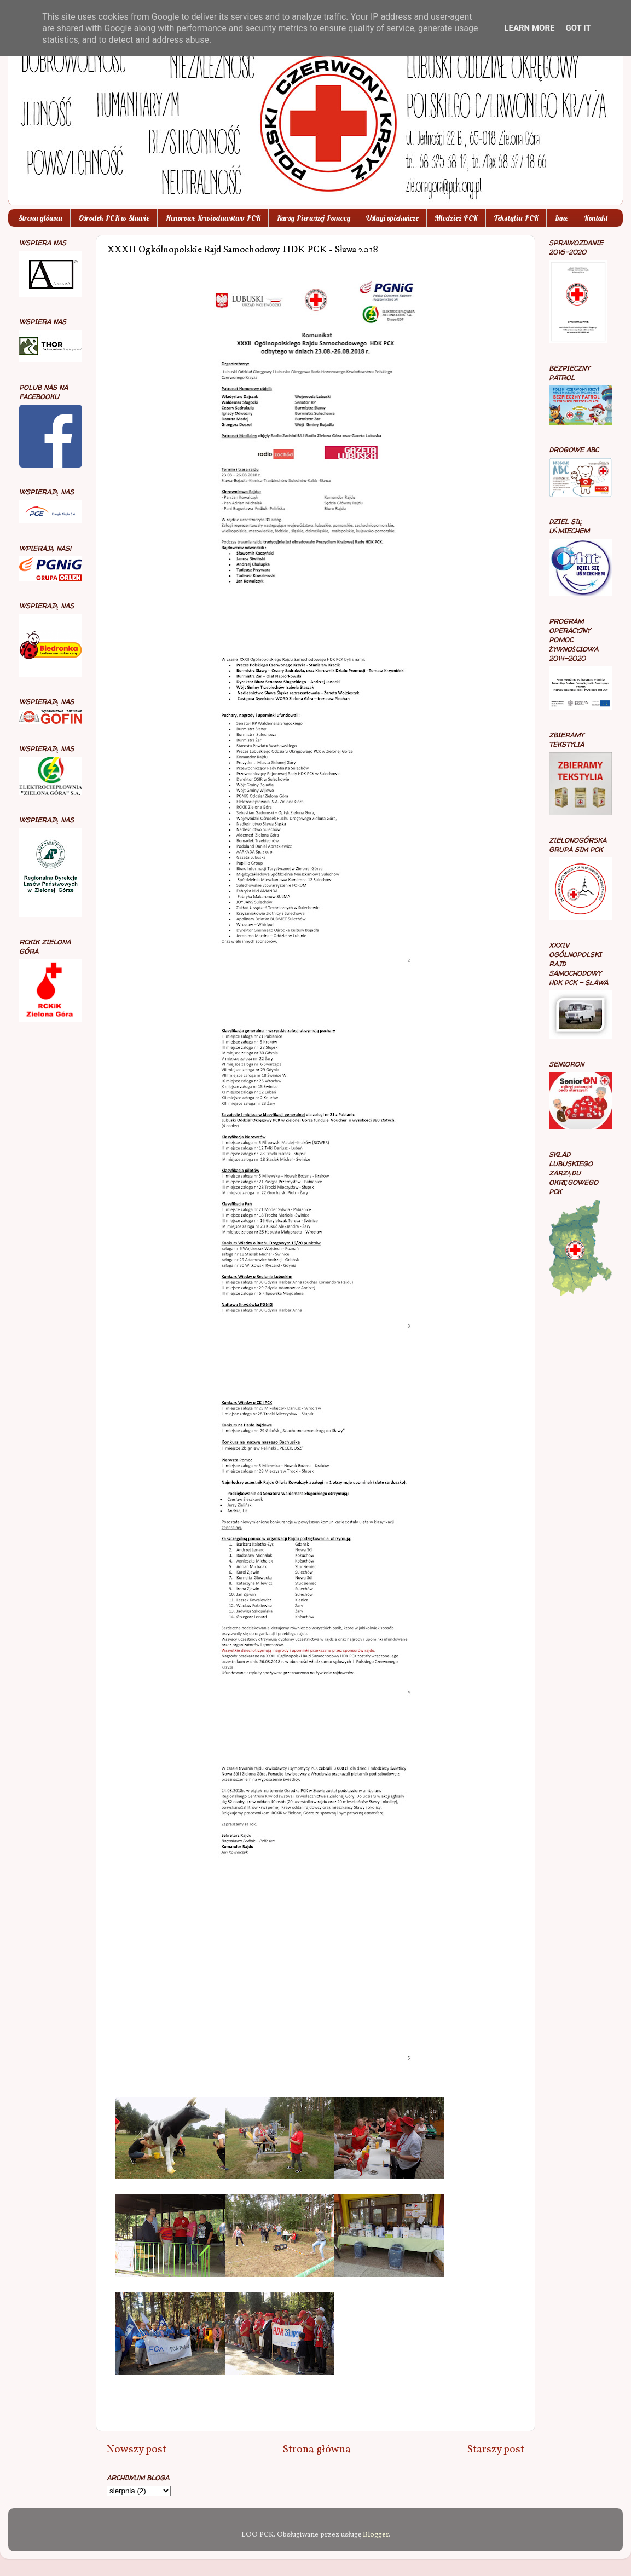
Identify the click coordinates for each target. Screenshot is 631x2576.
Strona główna (40, 218)
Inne (561, 218)
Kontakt (596, 218)
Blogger (376, 2534)
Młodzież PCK (456, 218)
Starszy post (495, 2449)
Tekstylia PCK (516, 218)
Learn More (529, 28)
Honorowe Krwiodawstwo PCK (212, 218)
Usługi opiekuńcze (392, 218)
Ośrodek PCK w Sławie (113, 218)
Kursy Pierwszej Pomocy (313, 218)
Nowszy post (136, 2449)
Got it (578, 28)
